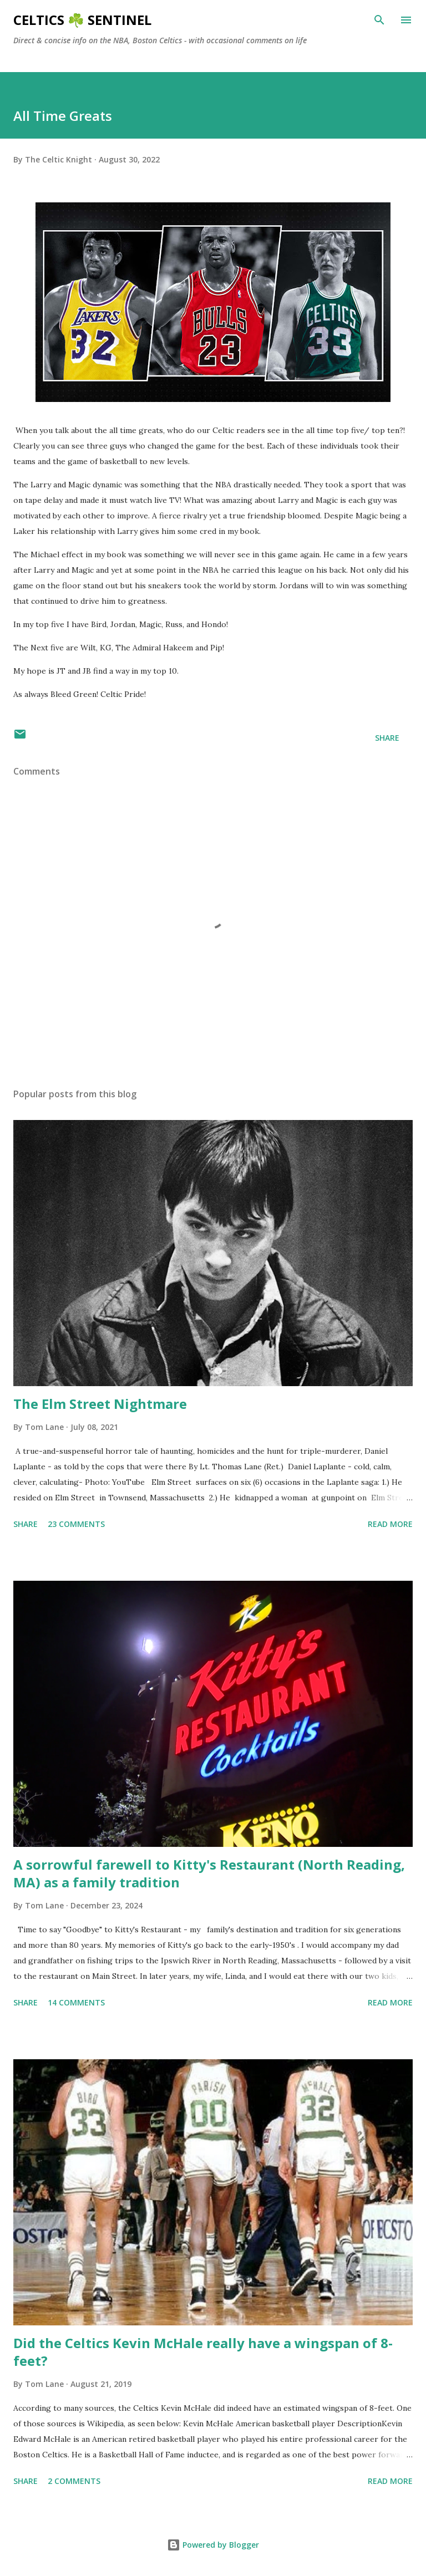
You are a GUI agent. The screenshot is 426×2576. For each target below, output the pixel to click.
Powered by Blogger (213, 2544)
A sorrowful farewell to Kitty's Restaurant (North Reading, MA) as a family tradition (209, 1873)
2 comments (74, 2481)
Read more (390, 1524)
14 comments (76, 2002)
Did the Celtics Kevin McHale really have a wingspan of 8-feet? (203, 2352)
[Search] (379, 20)
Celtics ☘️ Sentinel (82, 20)
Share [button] (387, 737)
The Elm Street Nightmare (100, 1403)
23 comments (76, 1524)
